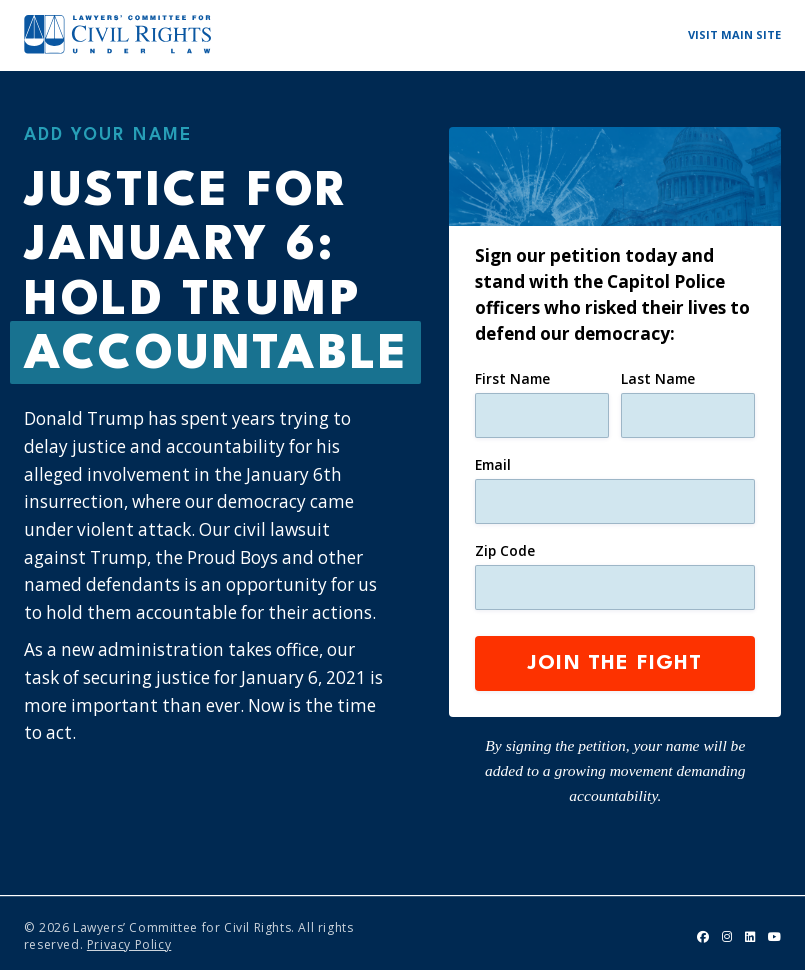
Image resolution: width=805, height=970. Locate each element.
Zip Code (505, 547)
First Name (512, 378)
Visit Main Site (735, 35)
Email (493, 462)
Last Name (658, 378)
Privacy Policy (129, 936)
